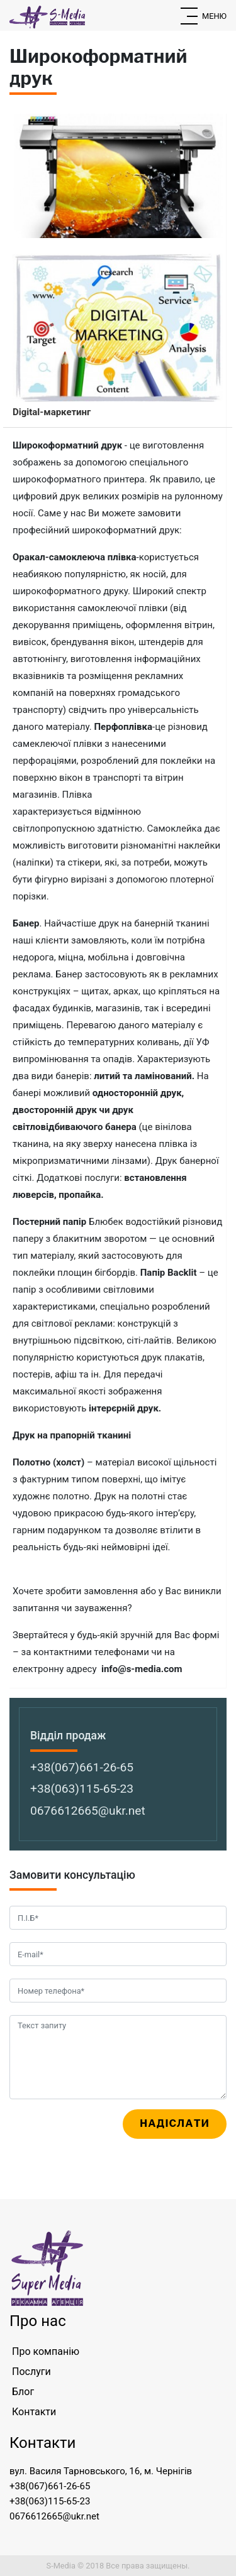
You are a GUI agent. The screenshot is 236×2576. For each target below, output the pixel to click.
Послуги (31, 2372)
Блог (23, 2392)
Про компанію (45, 2351)
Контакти (34, 2412)
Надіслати (175, 2123)
